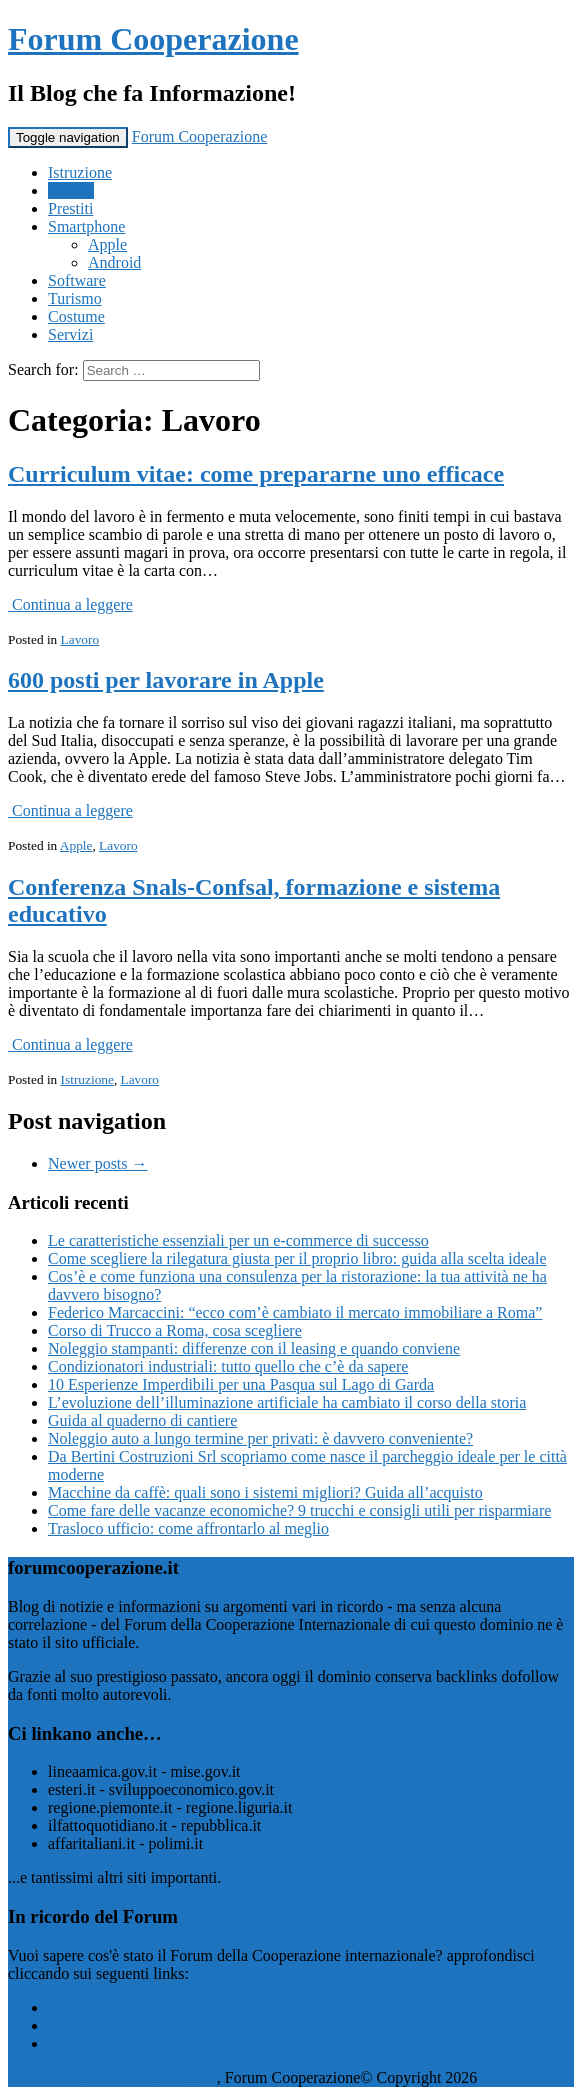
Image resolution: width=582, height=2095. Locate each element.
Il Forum (76, 2007)
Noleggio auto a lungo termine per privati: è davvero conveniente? (260, 1438)
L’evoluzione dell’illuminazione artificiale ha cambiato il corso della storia (287, 1402)
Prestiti (70, 208)
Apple (107, 244)
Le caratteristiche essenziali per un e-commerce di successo (238, 1240)
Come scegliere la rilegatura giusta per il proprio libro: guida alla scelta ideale (297, 1258)
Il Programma (92, 2025)
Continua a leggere (70, 604)
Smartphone (86, 226)
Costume (76, 316)
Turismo (75, 298)
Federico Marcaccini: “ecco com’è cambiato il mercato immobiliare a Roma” (295, 1312)
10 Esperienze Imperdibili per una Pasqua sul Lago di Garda (241, 1384)
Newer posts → (98, 1163)
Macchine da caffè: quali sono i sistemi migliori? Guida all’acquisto (265, 1492)
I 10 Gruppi (85, 2043)
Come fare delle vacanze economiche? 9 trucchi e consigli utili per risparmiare (299, 1510)
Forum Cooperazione (153, 39)
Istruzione (80, 172)
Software (77, 280)
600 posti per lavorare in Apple (166, 680)
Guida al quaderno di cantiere (142, 1420)
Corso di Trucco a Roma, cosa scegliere (175, 1330)
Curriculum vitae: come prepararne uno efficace (256, 474)
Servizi (70, 334)
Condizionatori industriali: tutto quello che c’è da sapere (228, 1366)
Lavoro (71, 190)
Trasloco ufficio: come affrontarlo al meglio (188, 1528)
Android (114, 262)
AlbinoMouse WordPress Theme (112, 2077)
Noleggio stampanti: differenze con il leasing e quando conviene (254, 1348)
